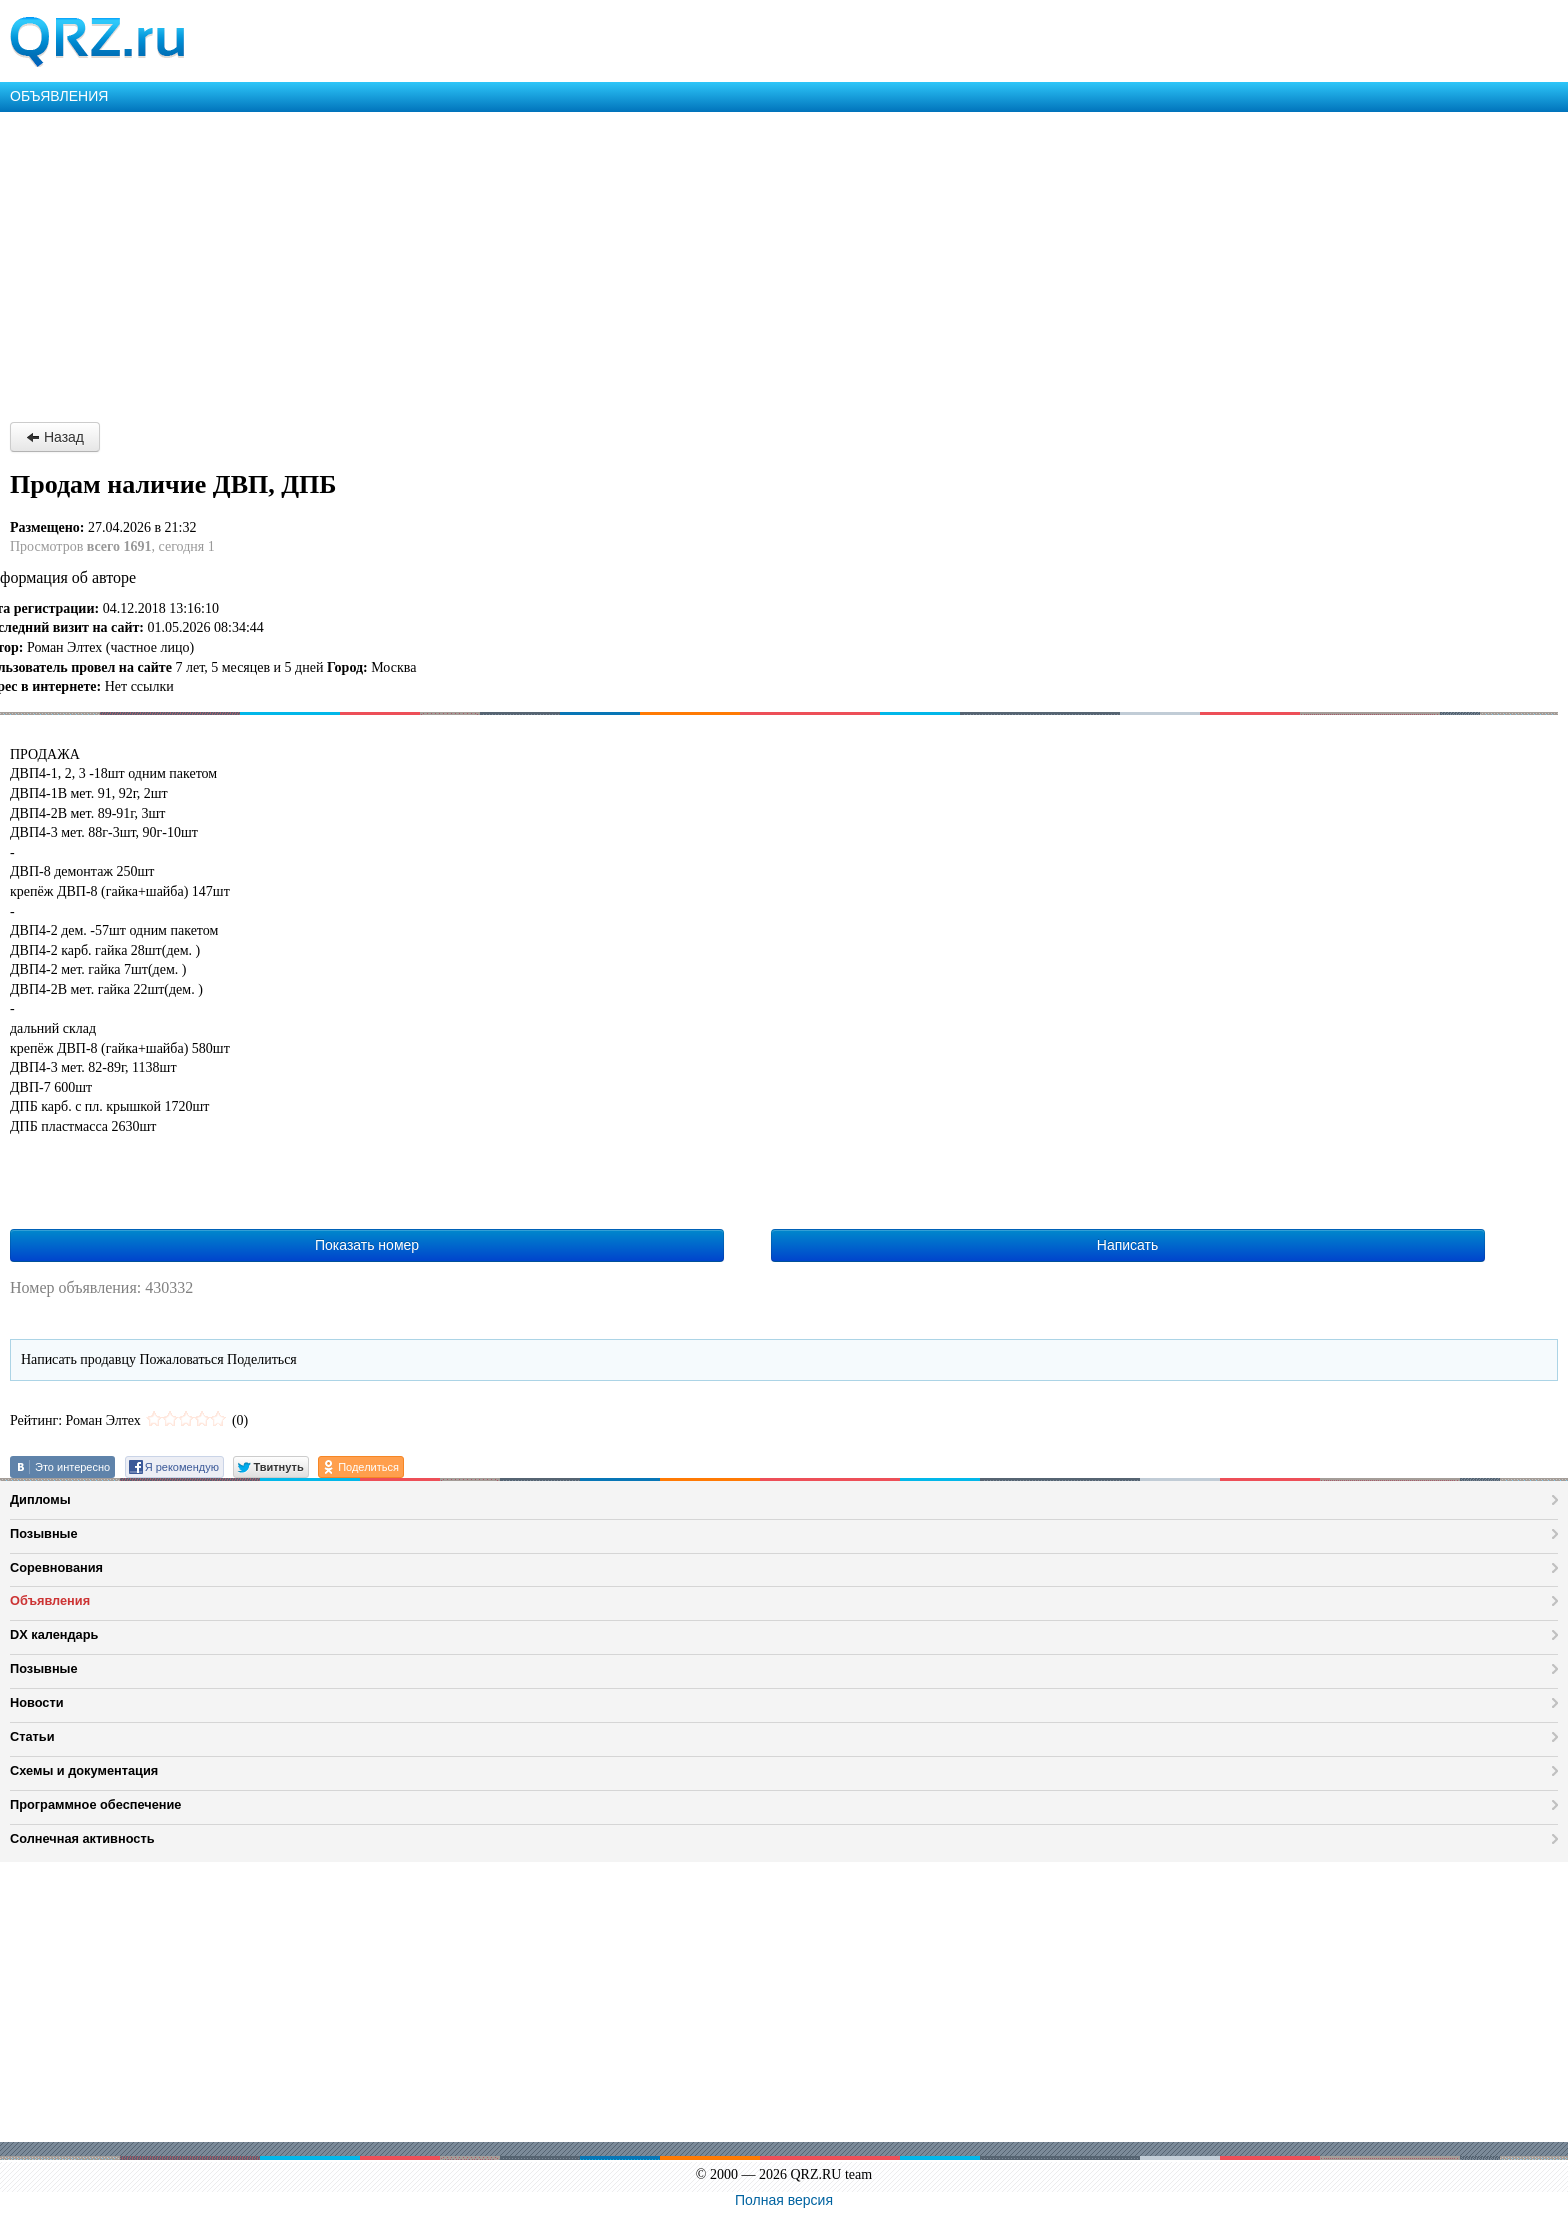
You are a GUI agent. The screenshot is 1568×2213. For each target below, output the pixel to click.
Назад (55, 437)
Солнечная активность (82, 1838)
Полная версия (784, 2200)
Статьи (32, 1736)
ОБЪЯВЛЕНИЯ (59, 96)
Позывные (44, 1533)
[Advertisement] (600, 262)
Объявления (50, 1600)
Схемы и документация (84, 1770)
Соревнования (56, 1567)
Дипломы (40, 1499)
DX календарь (54, 1634)
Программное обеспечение (95, 1804)
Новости (37, 1702)
